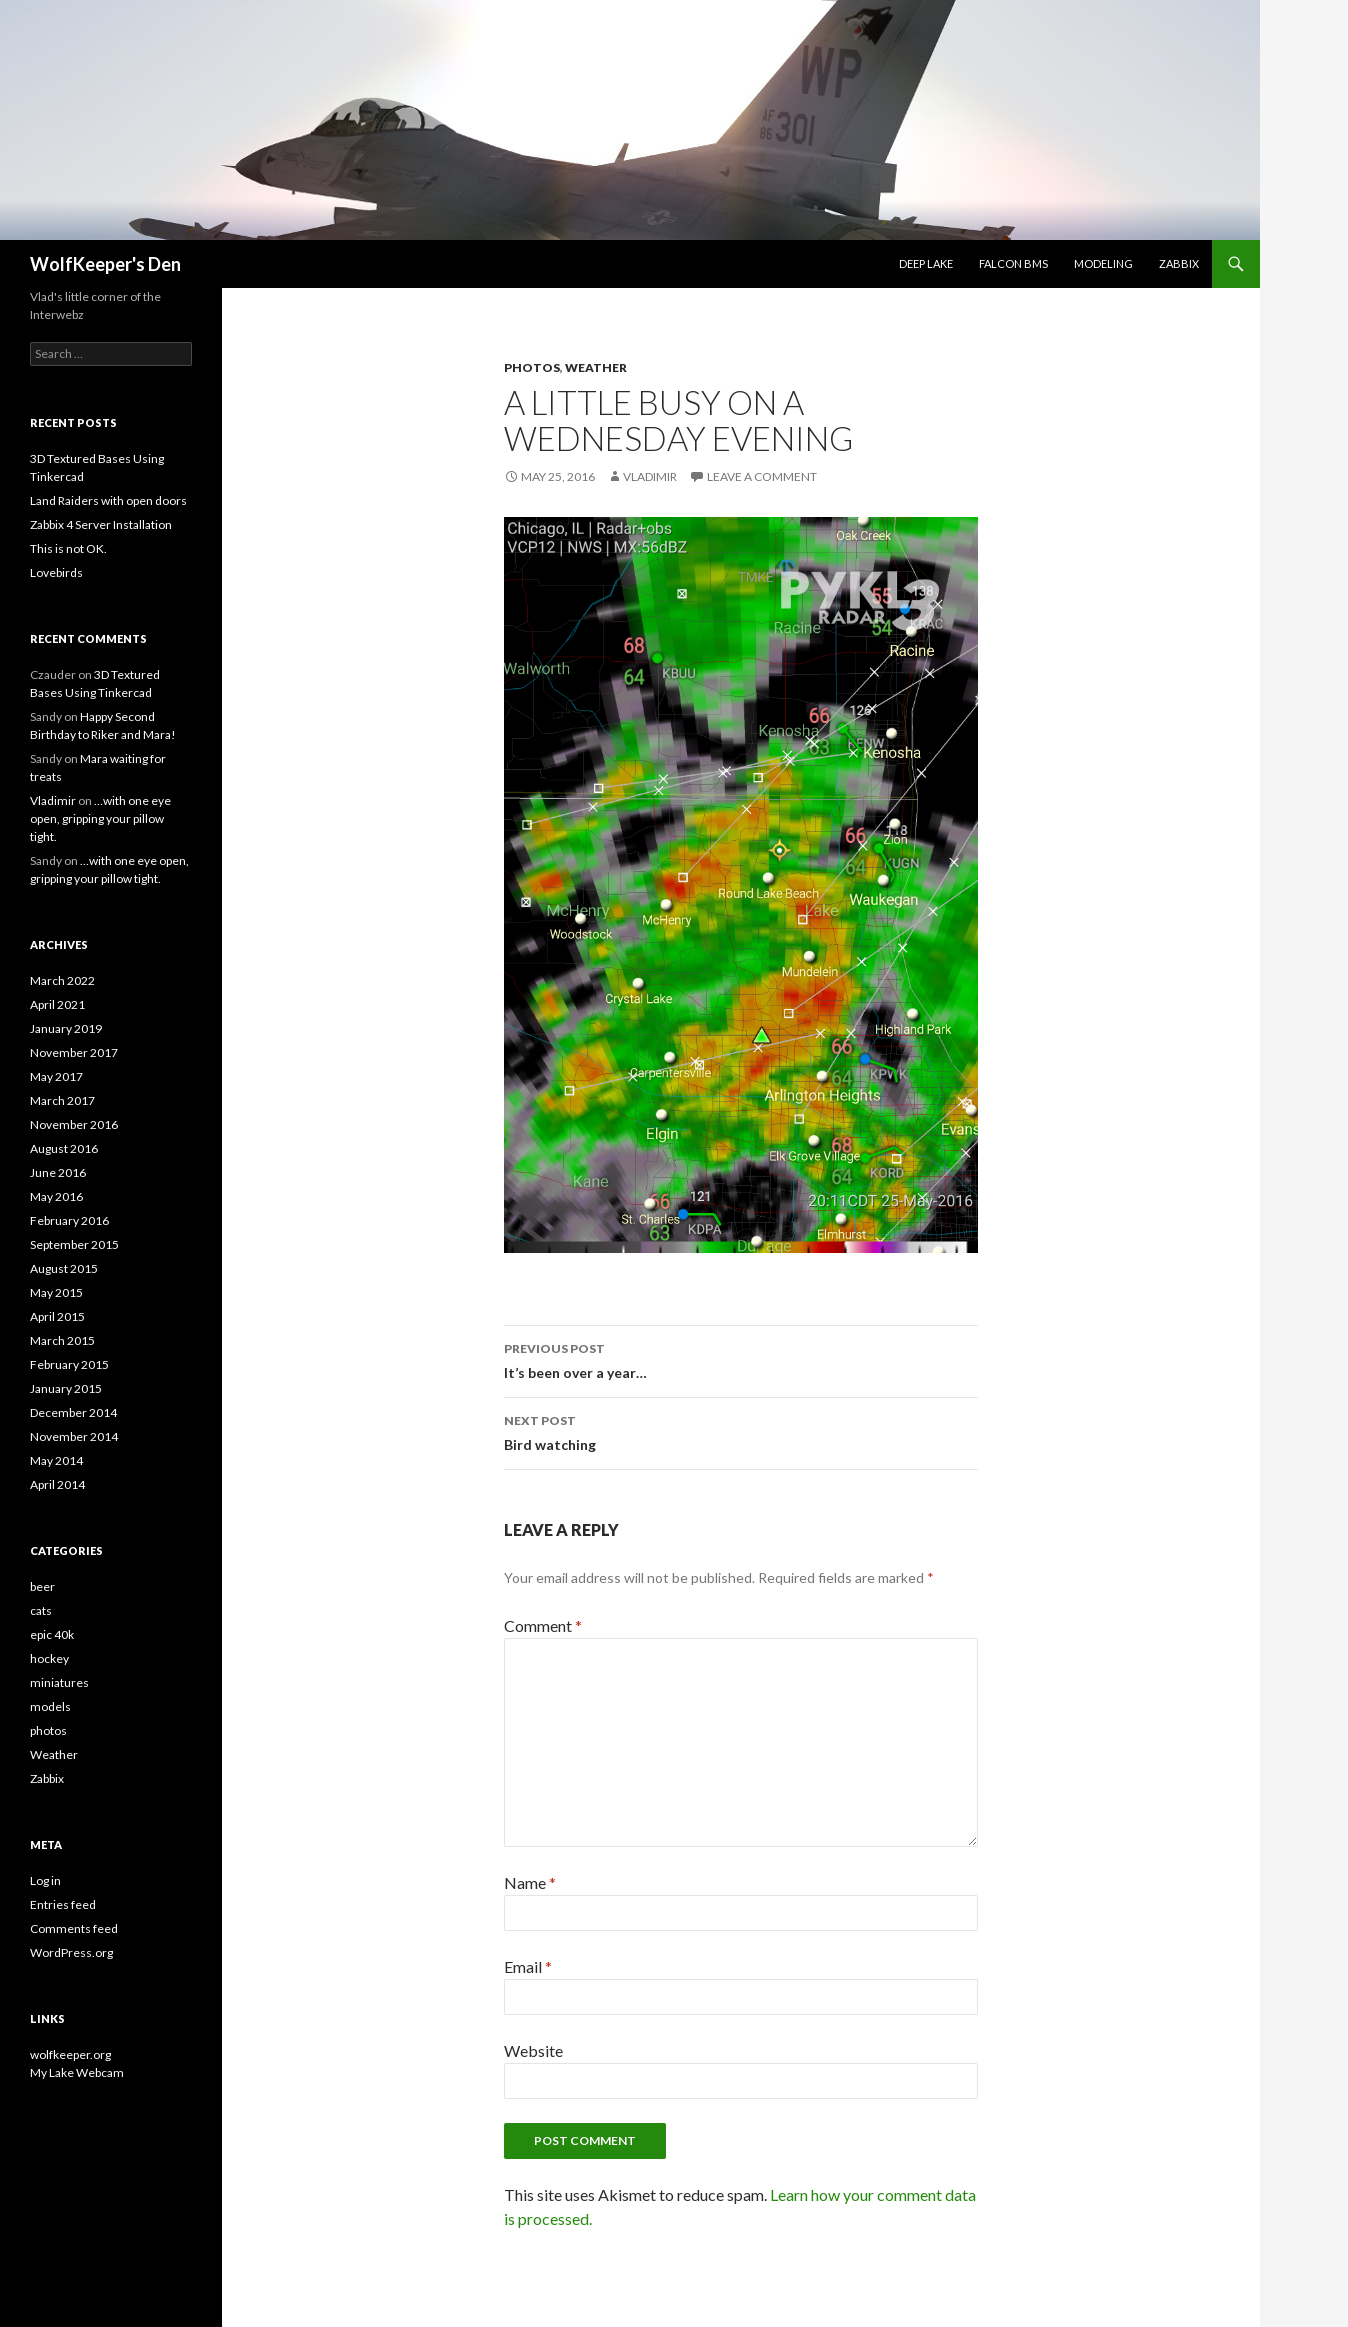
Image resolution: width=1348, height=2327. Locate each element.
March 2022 (62, 980)
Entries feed (63, 1904)
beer (42, 1586)
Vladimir (650, 476)
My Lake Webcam (77, 2072)
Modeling (1103, 263)
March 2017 (62, 1100)
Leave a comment (762, 476)
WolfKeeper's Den (105, 264)
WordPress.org (71, 1952)
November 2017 (74, 1052)
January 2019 (66, 1028)
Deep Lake (926, 263)
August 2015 (64, 1268)
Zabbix (1179, 263)
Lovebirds (56, 572)
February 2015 (69, 1364)
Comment (543, 1625)
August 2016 (64, 1148)
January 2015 (66, 1388)
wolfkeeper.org (70, 2054)
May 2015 (56, 1292)
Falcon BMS (1013, 263)
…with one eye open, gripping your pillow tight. (100, 818)
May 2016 (56, 1196)
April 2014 (57, 1484)
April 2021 (57, 1004)
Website (533, 2050)
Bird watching (741, 1431)
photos (532, 367)
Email (528, 1966)
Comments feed (74, 1928)
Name (530, 1882)
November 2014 (74, 1436)
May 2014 (56, 1460)
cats (41, 1610)
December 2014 (73, 1412)
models (50, 1706)
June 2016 (58, 1172)
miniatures (59, 1682)
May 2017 (56, 1076)
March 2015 (62, 1340)
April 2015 (57, 1316)
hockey (49, 1658)
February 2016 (69, 1220)
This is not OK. (68, 548)
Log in (45, 1880)
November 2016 (74, 1124)
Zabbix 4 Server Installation (101, 524)
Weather (596, 367)
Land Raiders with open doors (108, 500)
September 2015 (74, 1244)
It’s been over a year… (741, 1359)
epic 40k (52, 1634)
